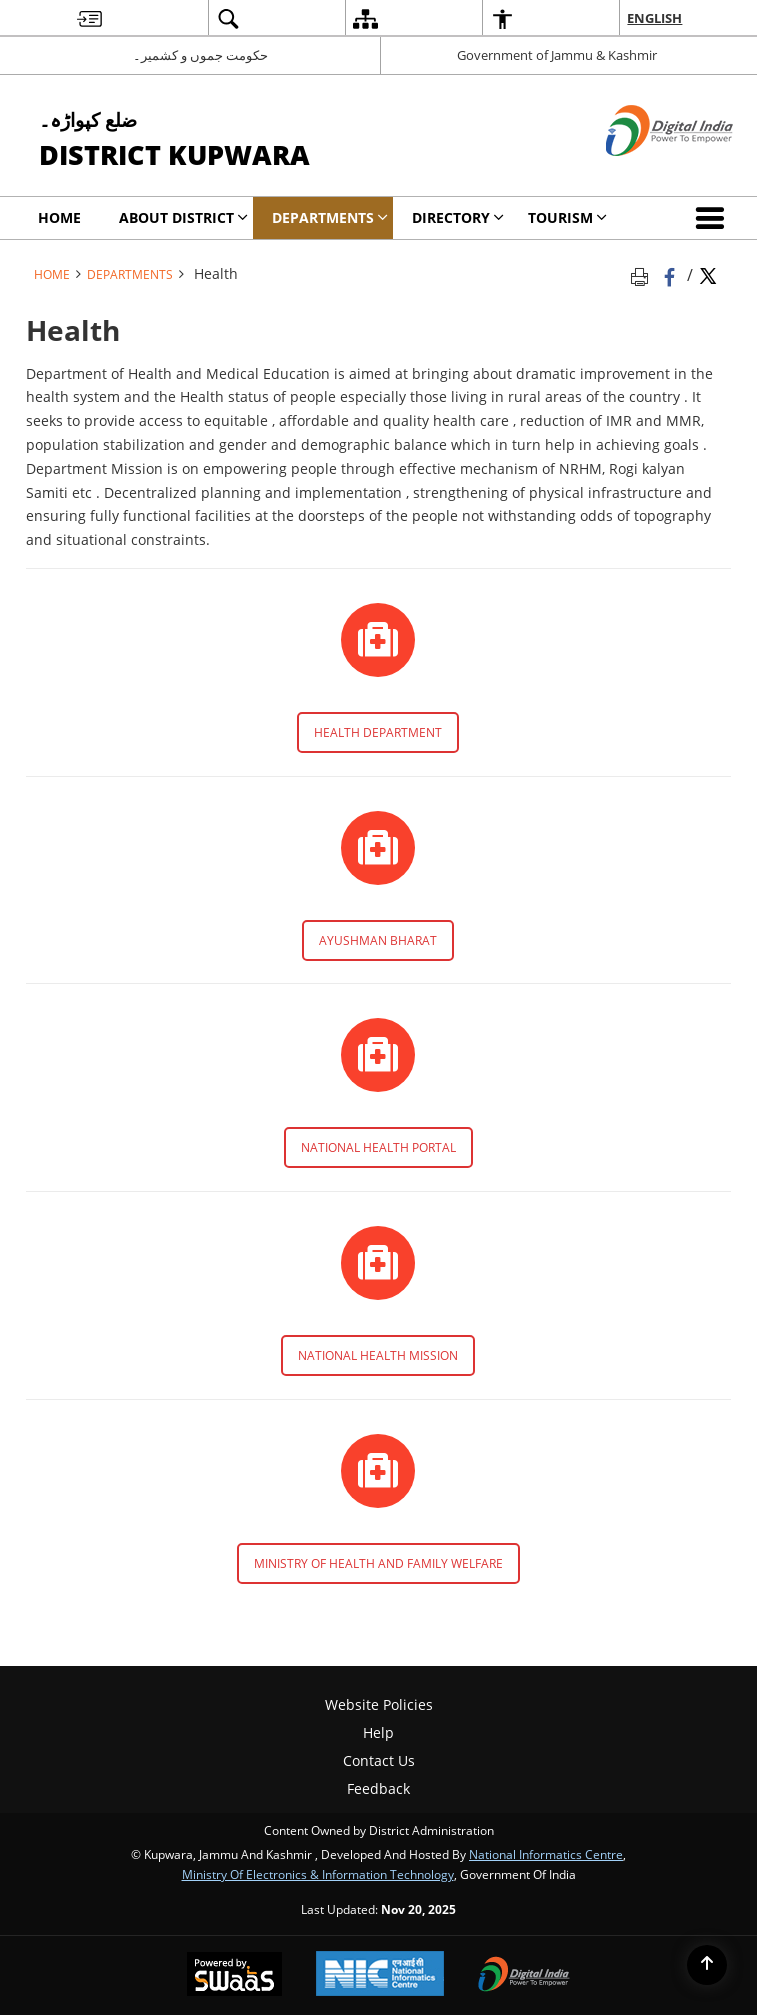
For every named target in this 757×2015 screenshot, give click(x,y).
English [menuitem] (654, 18)
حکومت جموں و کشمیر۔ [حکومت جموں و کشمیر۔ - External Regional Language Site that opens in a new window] (200, 55)
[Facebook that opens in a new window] (671, 274)
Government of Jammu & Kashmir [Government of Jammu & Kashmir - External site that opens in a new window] (557, 55)
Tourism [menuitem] (567, 217)
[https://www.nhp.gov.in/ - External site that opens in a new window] (378, 1055)
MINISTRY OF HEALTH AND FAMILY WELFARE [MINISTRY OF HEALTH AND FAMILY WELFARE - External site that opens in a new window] (378, 1563)
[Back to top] (707, 1965)
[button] (714, 218)
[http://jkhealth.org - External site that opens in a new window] (378, 640)
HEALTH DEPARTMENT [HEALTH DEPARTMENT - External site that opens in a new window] (378, 732)
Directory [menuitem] (458, 217)
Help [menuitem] (378, 1732)
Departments (130, 274)
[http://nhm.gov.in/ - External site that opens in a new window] (378, 1263)
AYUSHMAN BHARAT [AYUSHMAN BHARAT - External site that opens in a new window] (378, 940)
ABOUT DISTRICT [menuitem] (183, 217)
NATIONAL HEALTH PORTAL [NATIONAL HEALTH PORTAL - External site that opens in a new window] (378, 1147)
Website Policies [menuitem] (379, 1704)
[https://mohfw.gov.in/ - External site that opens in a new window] (378, 1471)
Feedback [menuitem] (378, 1788)
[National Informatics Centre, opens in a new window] (380, 1975)
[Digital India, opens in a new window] (524, 1976)
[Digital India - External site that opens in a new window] (644, 172)
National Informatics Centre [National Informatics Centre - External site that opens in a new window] (546, 1854)
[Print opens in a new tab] (643, 274)
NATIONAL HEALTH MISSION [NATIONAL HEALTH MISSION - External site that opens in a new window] (378, 1355)
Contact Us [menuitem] (379, 1760)
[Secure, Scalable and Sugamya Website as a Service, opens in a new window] (234, 1976)
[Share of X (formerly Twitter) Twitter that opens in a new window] (708, 274)
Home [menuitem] (59, 217)
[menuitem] (89, 18)
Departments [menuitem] (330, 217)
